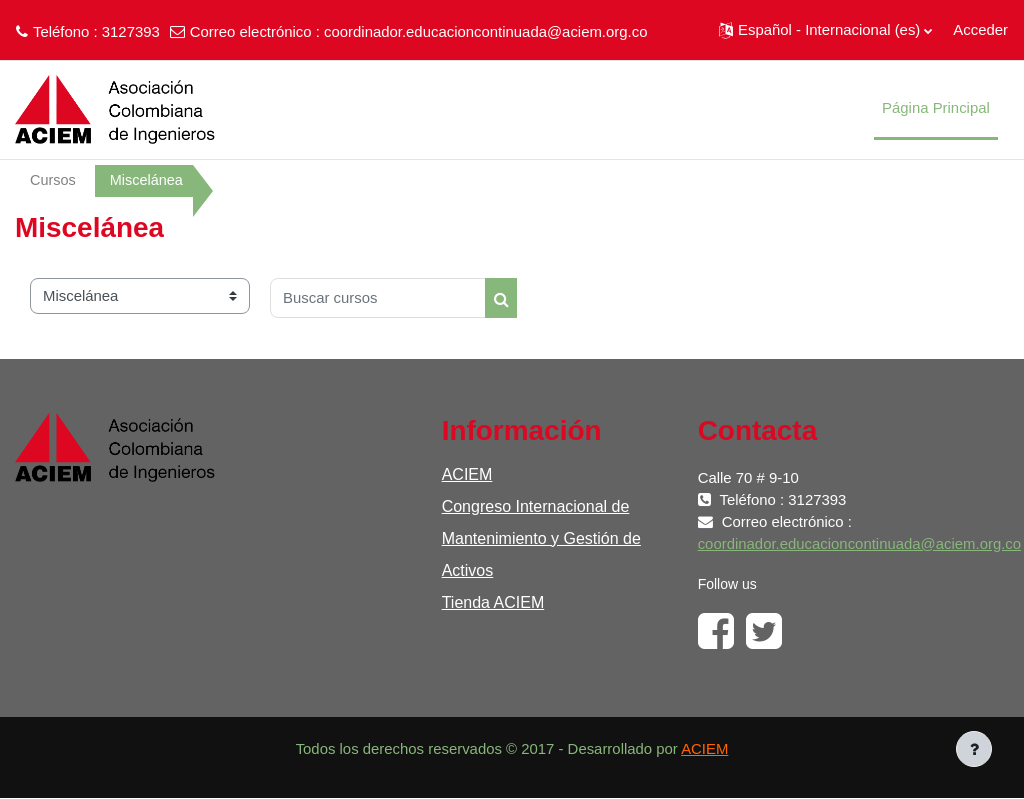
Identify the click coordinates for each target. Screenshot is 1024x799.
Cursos (53, 180)
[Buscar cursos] (378, 298)
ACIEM (467, 474)
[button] (825, 30)
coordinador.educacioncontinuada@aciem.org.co (485, 31)
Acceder (980, 29)
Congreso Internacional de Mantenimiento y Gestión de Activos (541, 538)
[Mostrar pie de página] (974, 749)
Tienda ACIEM (493, 602)
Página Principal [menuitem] (936, 107)
